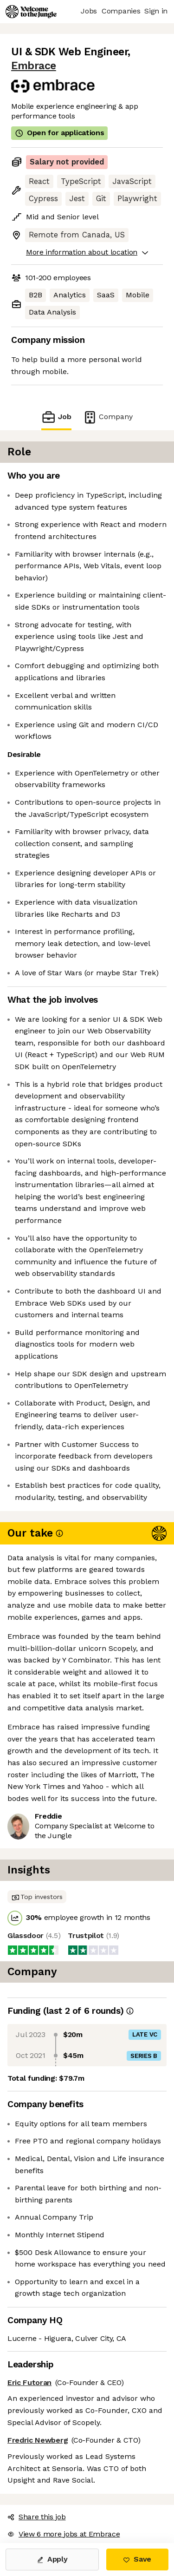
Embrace (33, 65)
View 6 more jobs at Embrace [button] (63, 2534)
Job (56, 417)
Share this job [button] (36, 2516)
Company (108, 417)
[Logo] (31, 11)
